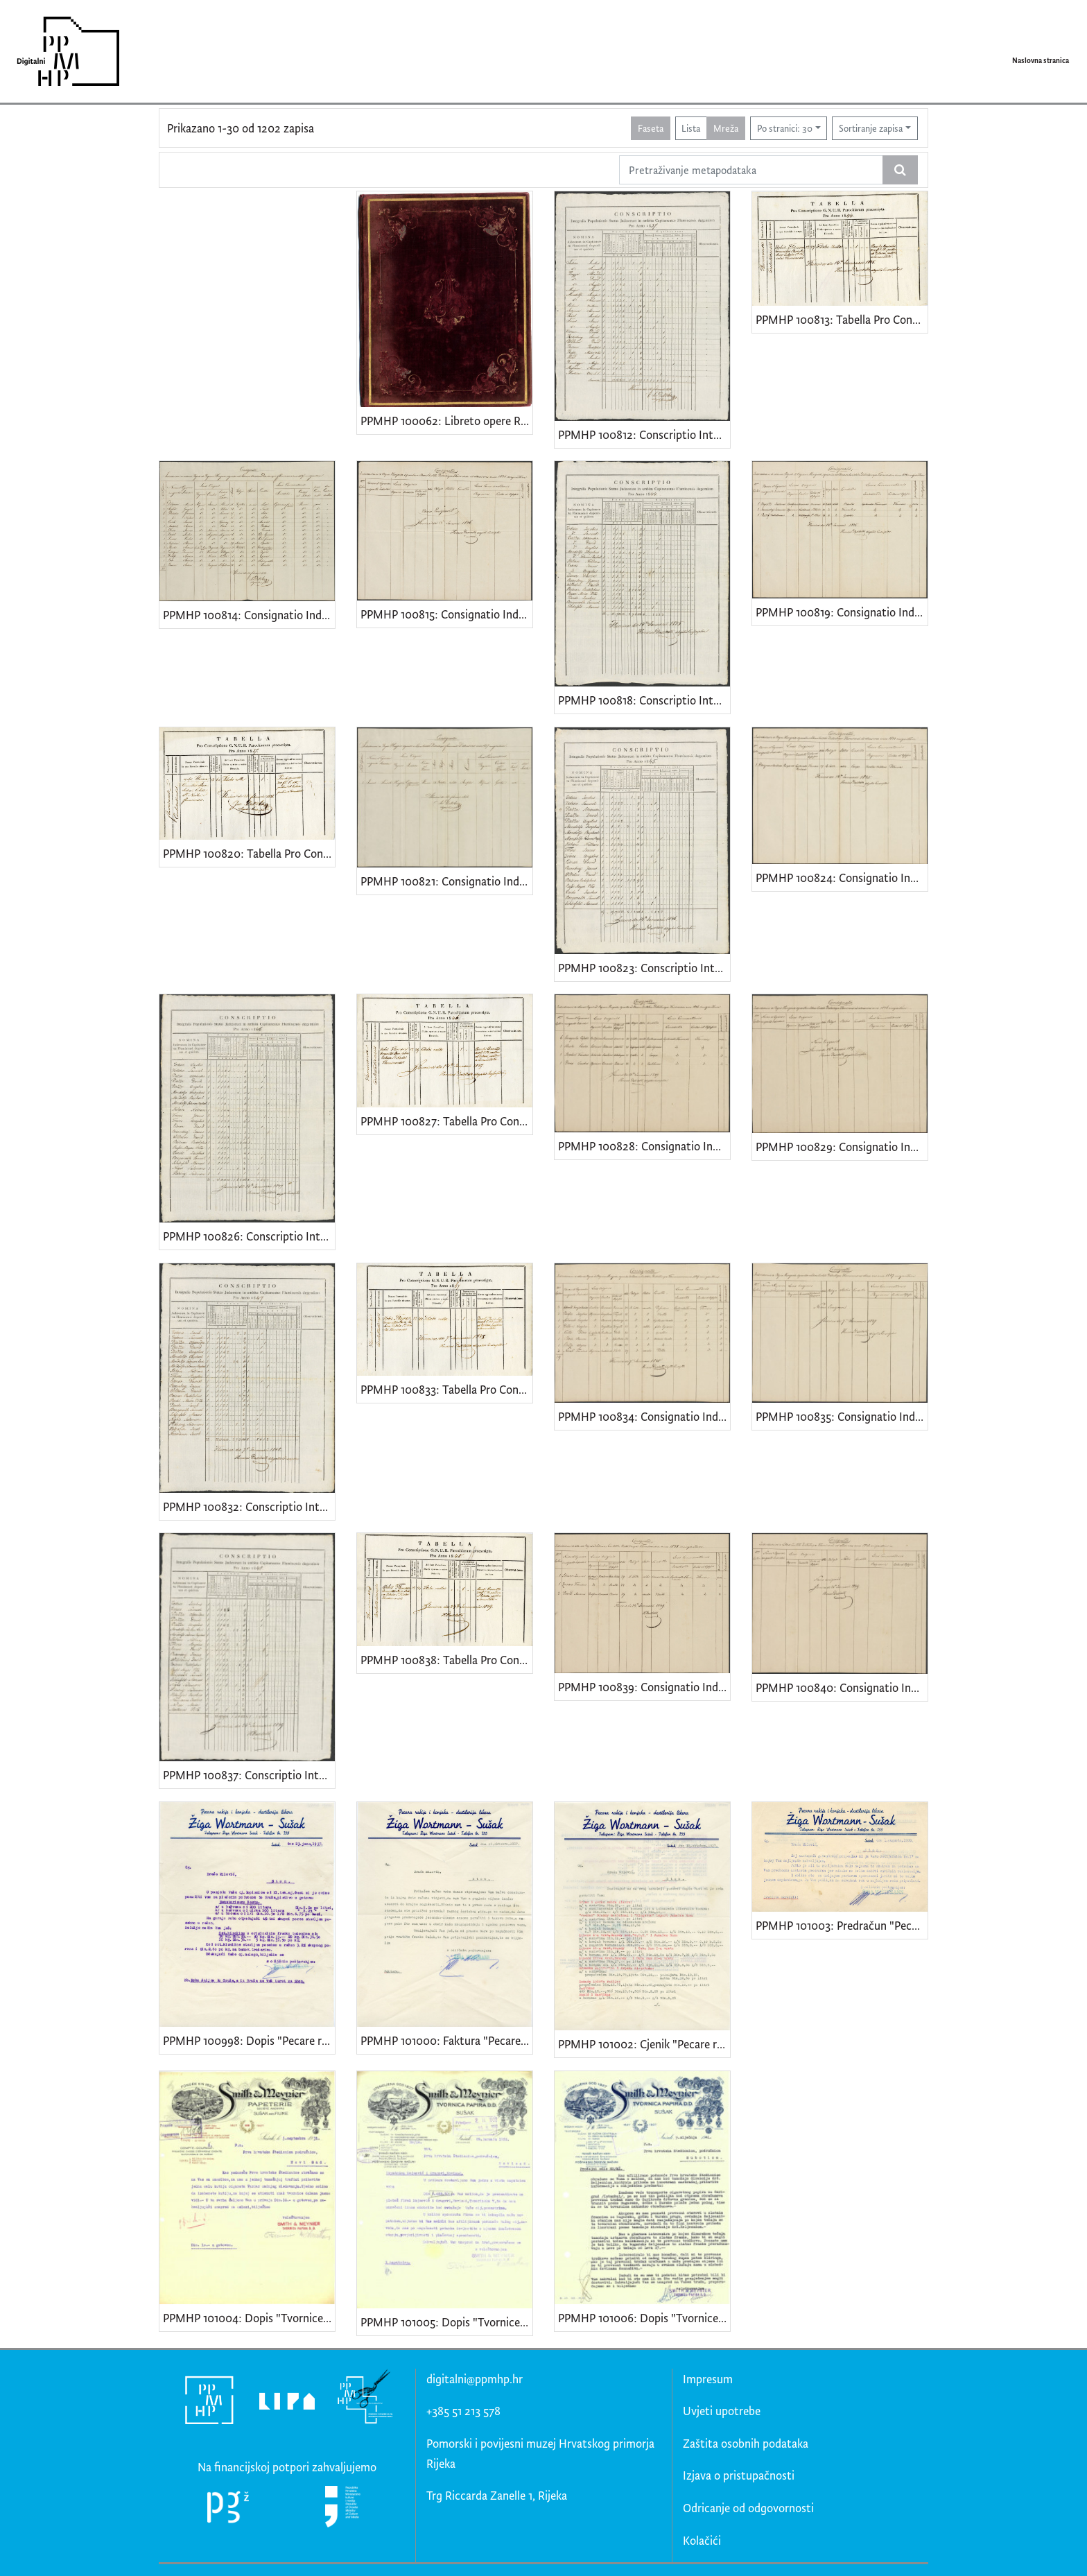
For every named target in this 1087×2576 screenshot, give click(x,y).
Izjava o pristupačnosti (738, 2475)
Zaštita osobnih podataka (745, 2443)
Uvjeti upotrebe (721, 2411)
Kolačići (702, 2540)
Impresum (708, 2379)
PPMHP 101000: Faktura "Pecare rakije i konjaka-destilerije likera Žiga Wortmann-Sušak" (446, 2040)
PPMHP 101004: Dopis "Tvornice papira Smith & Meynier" (249, 2318)
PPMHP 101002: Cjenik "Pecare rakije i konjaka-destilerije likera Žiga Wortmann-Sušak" (644, 2044)
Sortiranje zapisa (871, 128)
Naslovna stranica (1040, 60)
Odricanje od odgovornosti (748, 2508)
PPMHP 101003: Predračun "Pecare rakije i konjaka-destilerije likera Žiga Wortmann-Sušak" (842, 1925)
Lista (690, 128)
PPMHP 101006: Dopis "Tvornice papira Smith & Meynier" (644, 2318)
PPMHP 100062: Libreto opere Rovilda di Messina (446, 421)
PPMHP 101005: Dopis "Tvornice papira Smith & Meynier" (446, 2322)
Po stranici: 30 (784, 128)
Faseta (650, 128)
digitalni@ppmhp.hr (474, 2379)
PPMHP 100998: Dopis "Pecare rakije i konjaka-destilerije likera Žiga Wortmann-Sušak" (249, 2040)
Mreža (725, 128)
